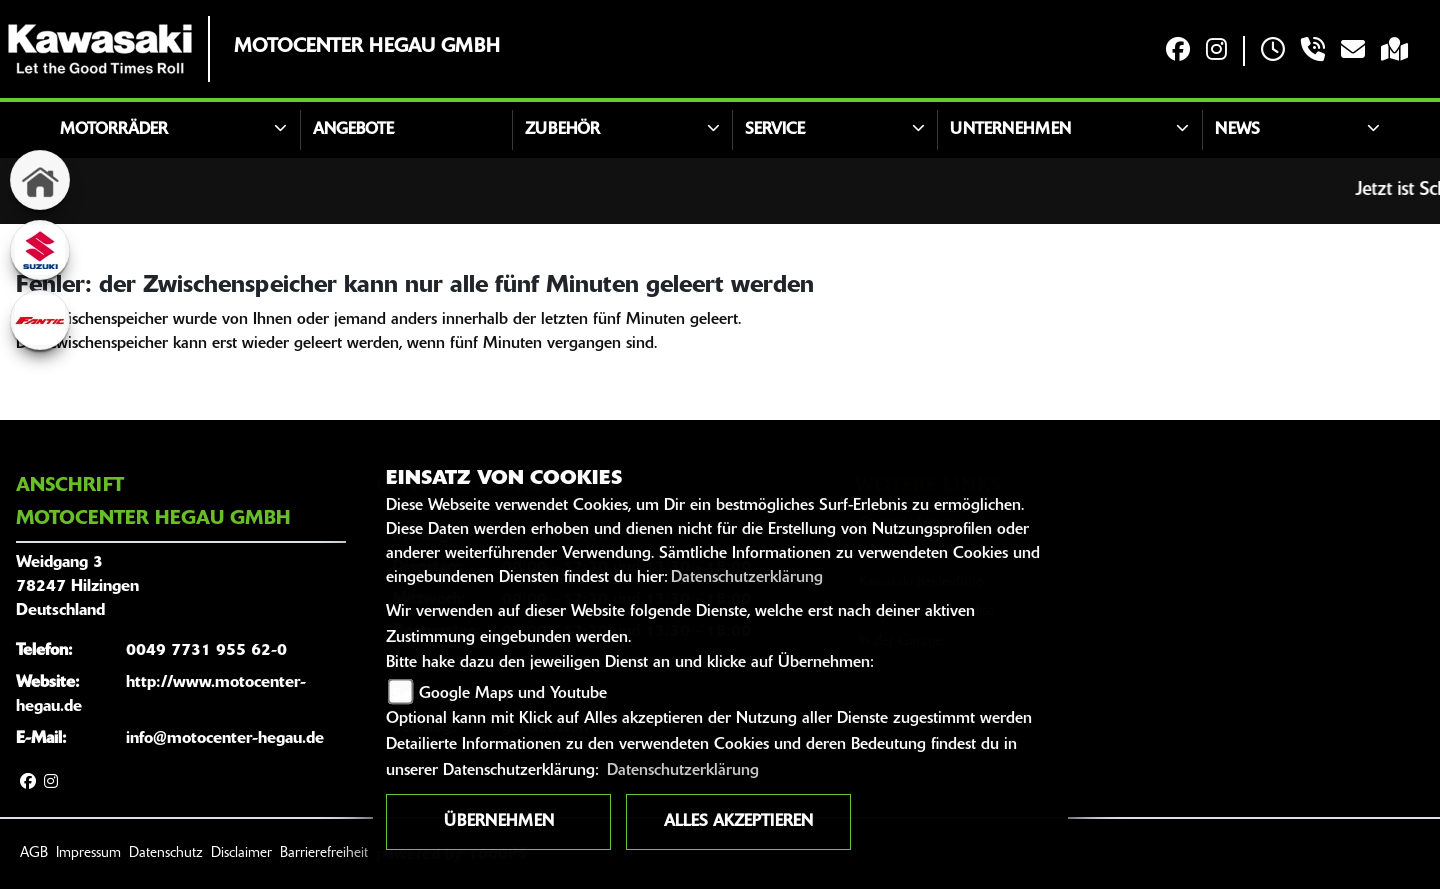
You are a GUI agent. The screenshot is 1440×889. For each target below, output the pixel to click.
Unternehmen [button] (1010, 130)
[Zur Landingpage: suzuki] (40, 250)
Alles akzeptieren (738, 822)
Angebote (353, 130)
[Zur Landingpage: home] (40, 180)
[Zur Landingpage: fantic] (40, 320)
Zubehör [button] (562, 130)
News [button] (1237, 130)
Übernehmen (499, 822)
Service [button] (775, 130)
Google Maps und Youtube (513, 694)
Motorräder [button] (114, 130)
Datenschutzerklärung (747, 578)
